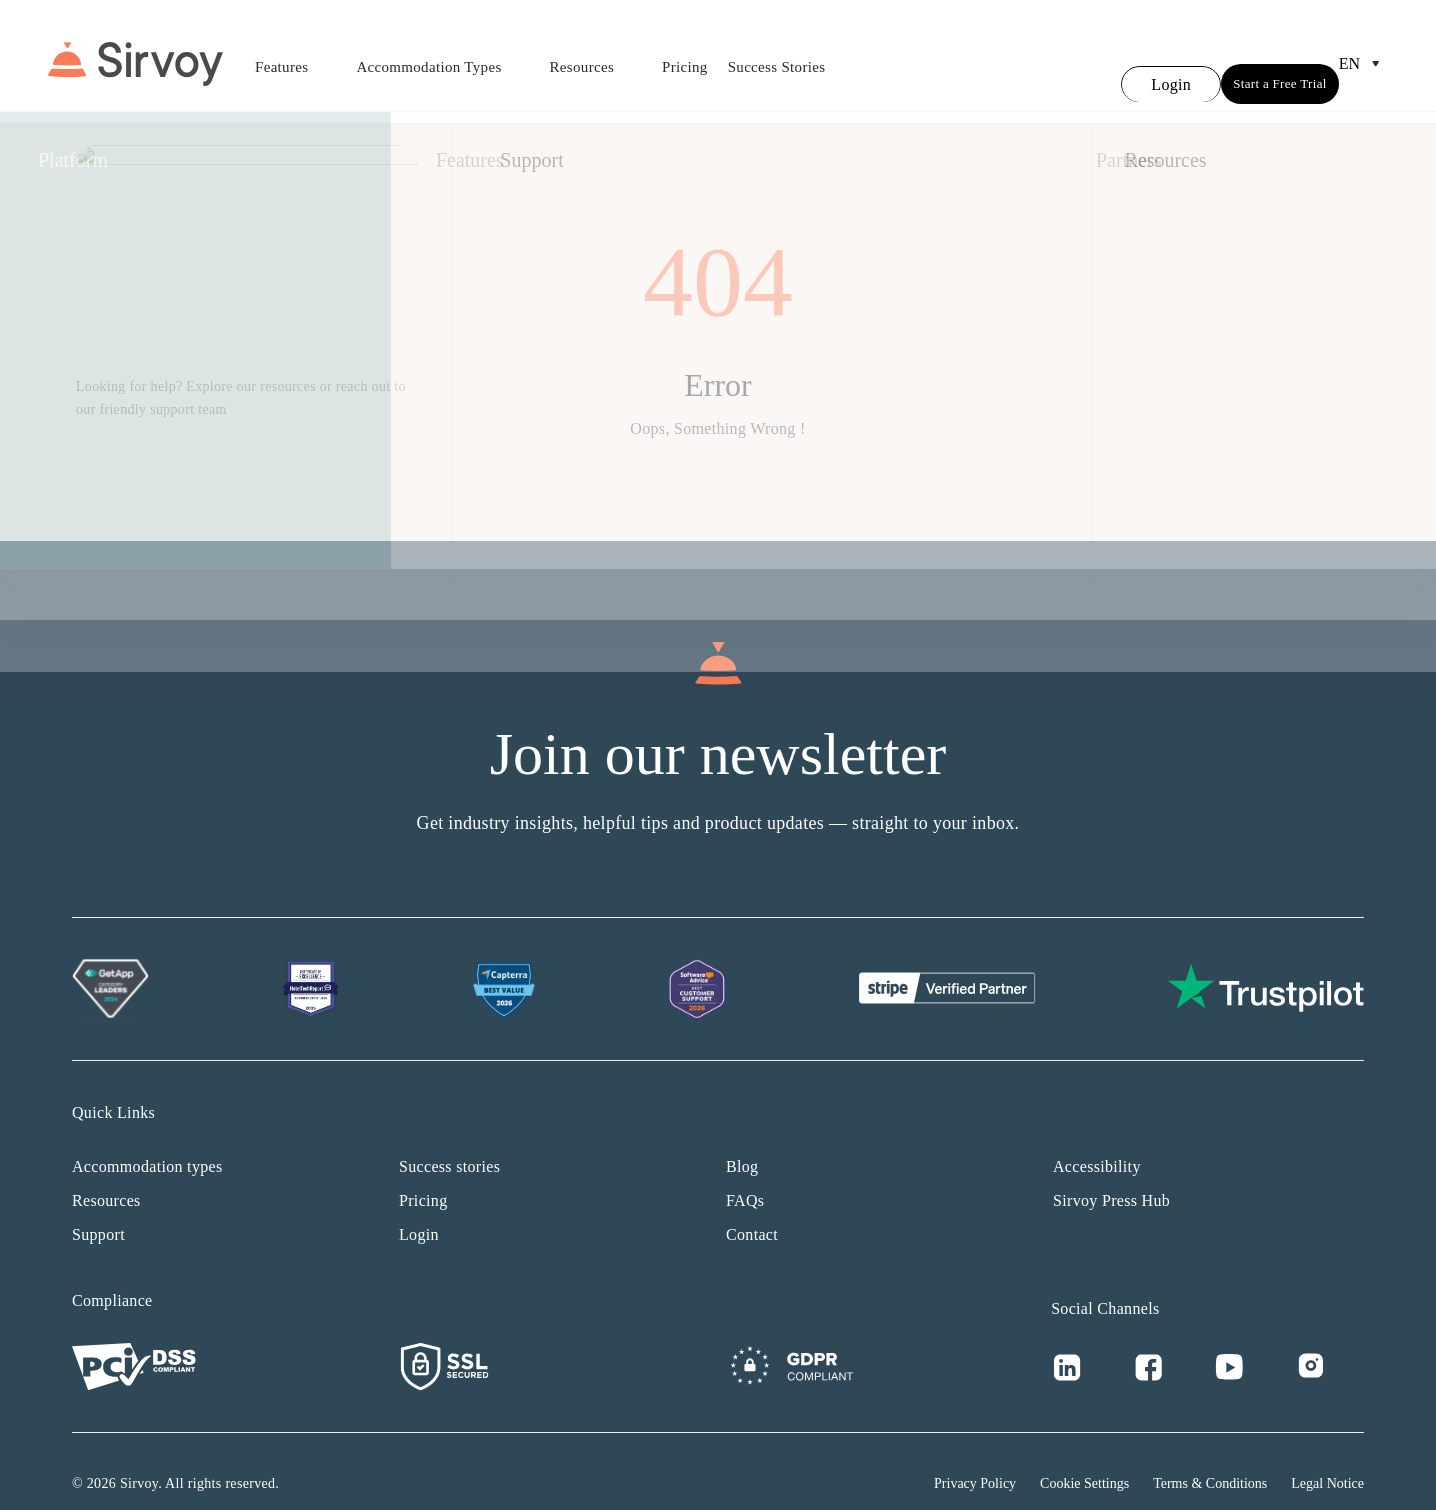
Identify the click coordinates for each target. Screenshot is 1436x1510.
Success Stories (777, 55)
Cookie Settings (1084, 1459)
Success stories (449, 1142)
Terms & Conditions (1210, 1459)
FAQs (745, 1176)
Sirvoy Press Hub (1111, 1176)
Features (295, 55)
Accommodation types (147, 1142)
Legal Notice (1327, 1459)
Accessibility (1097, 1142)
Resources (596, 55)
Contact (752, 1210)
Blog (742, 1142)
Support (98, 1210)
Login (419, 1210)
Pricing (685, 55)
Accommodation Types (442, 55)
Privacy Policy (975, 1459)
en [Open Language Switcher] (1363, 52)
